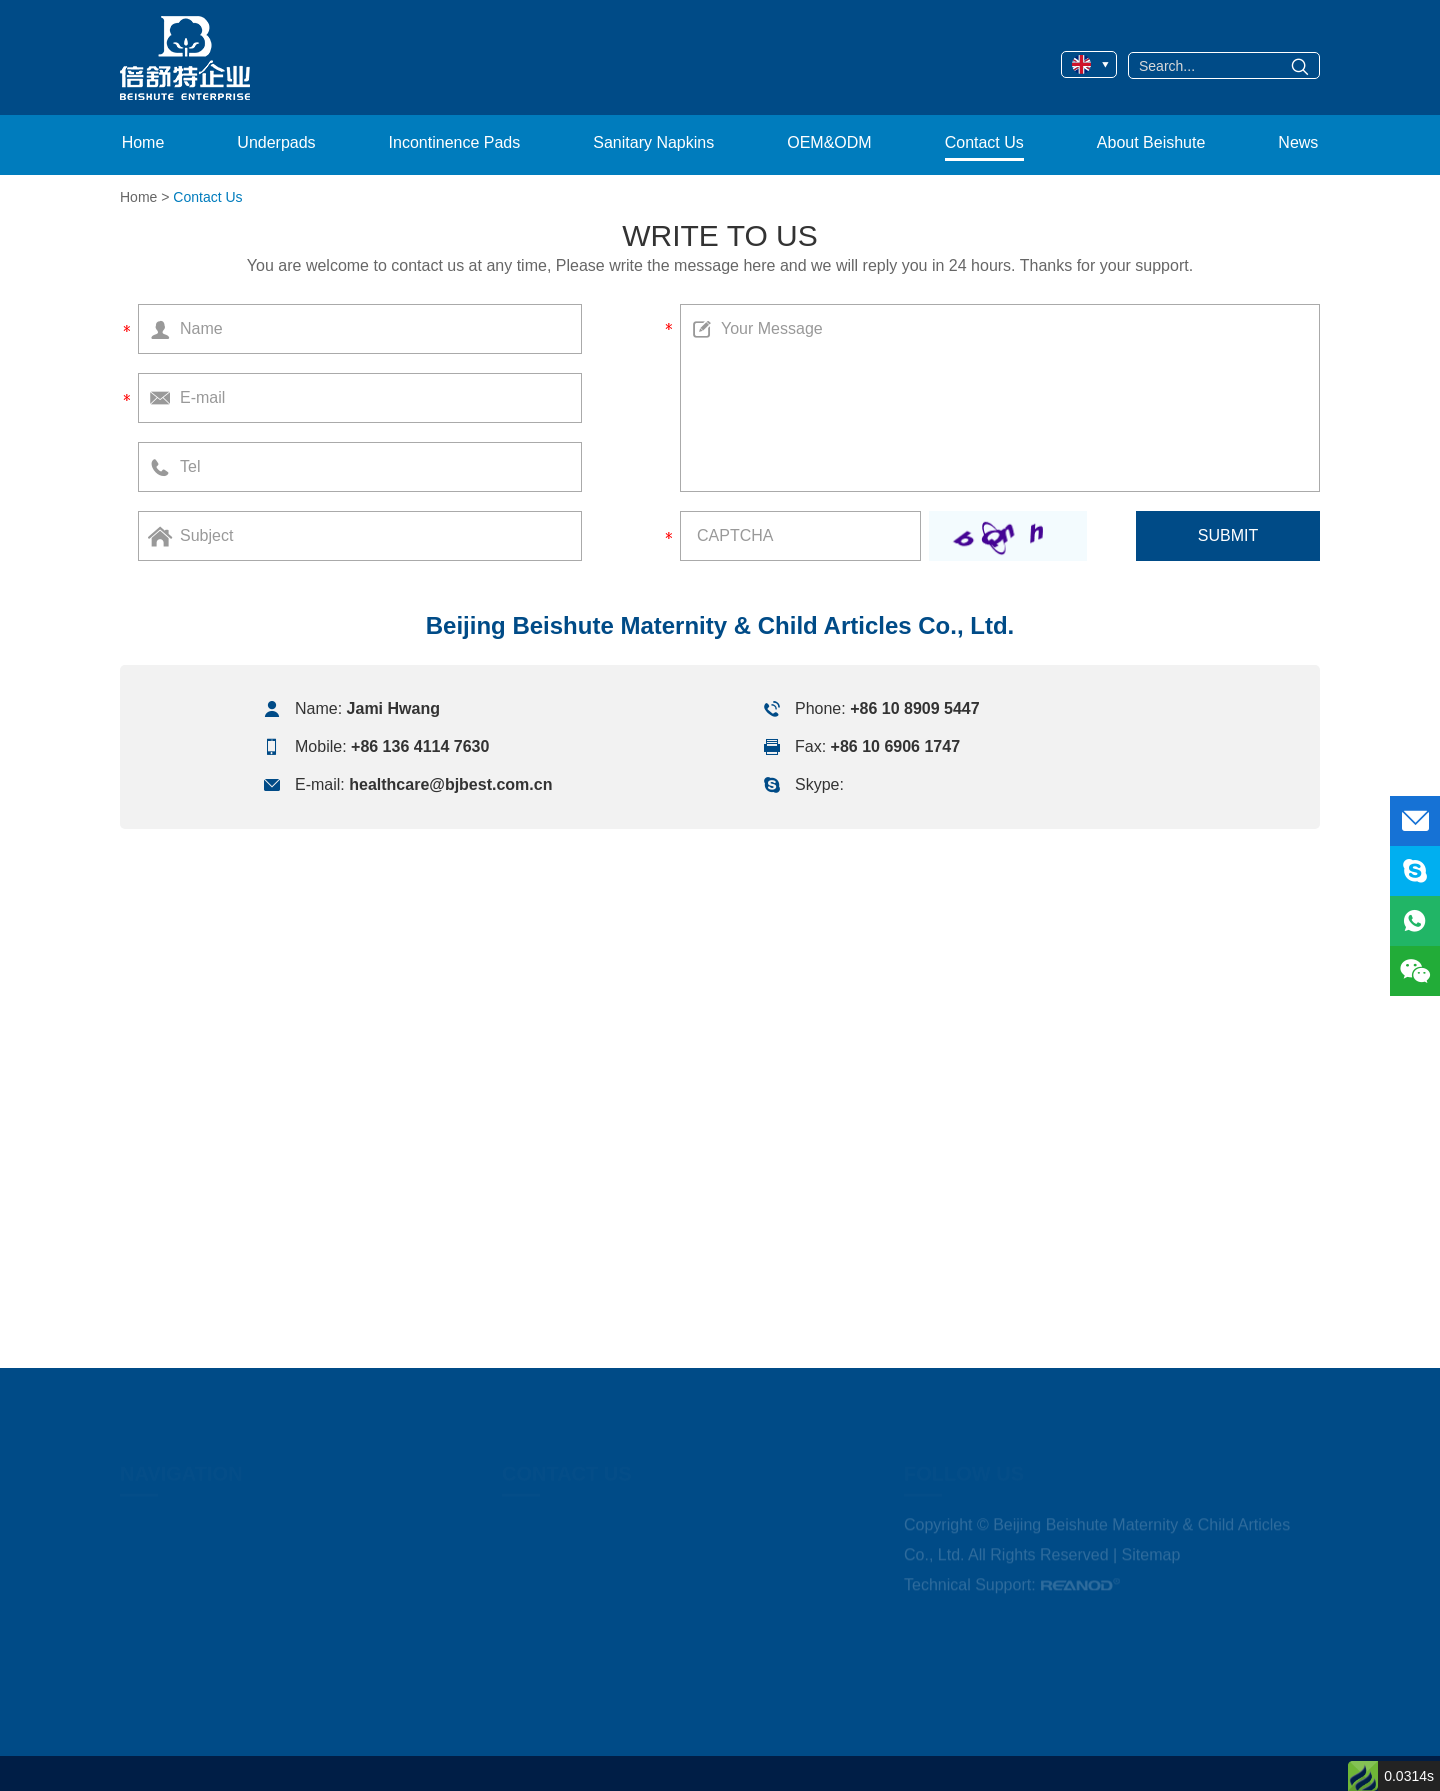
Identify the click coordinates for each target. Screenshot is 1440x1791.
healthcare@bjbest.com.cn (450, 784)
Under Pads (846, 47)
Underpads (276, 142)
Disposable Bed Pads (958, 47)
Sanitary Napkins (653, 142)
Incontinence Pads (455, 142)
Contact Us (984, 142)
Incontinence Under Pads (887, 77)
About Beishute (1151, 142)
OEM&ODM (682, 61)
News (1298, 142)
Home (143, 142)
